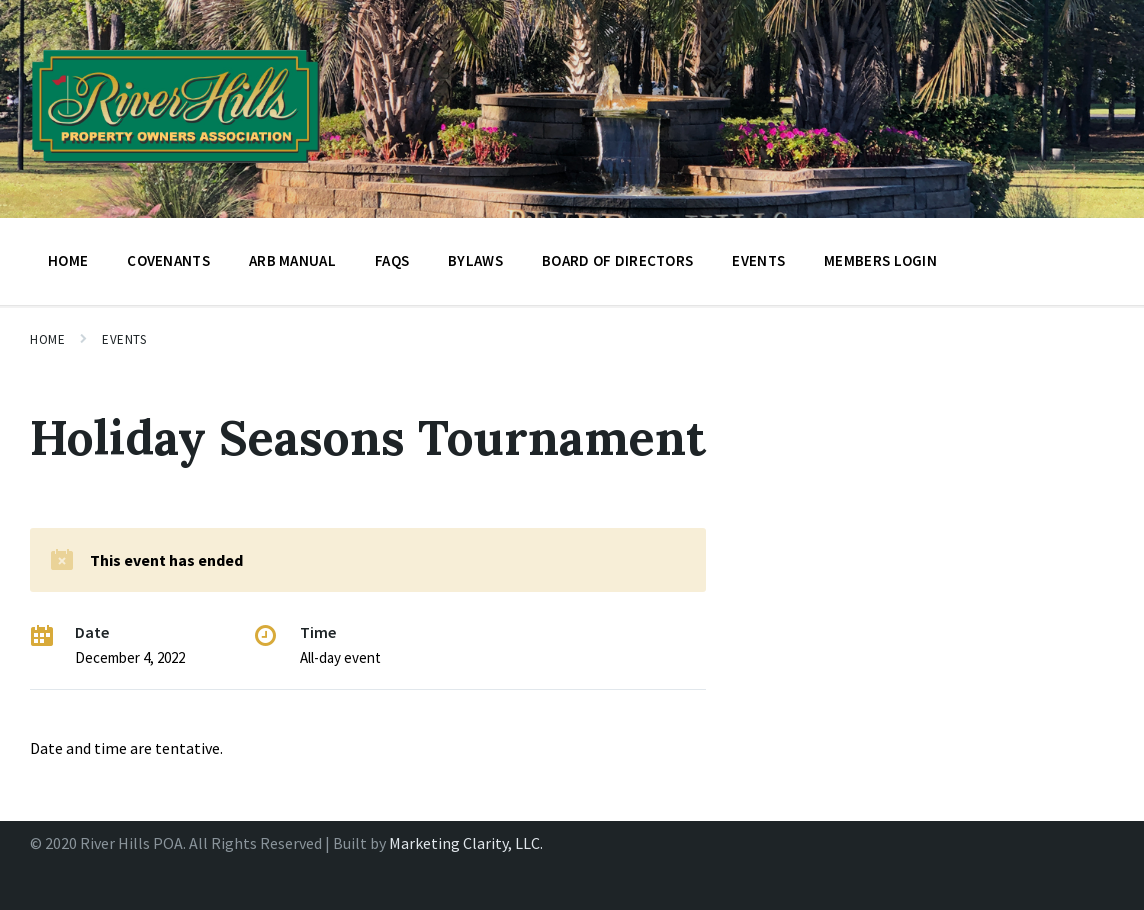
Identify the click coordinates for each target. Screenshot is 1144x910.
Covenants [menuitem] (168, 260)
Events (124, 339)
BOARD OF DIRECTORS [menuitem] (617, 260)
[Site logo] (176, 169)
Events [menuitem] (758, 260)
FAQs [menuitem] (392, 260)
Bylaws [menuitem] (475, 260)
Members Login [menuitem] (880, 260)
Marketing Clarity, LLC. (466, 843)
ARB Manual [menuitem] (292, 260)
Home (47, 339)
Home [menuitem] (68, 260)
